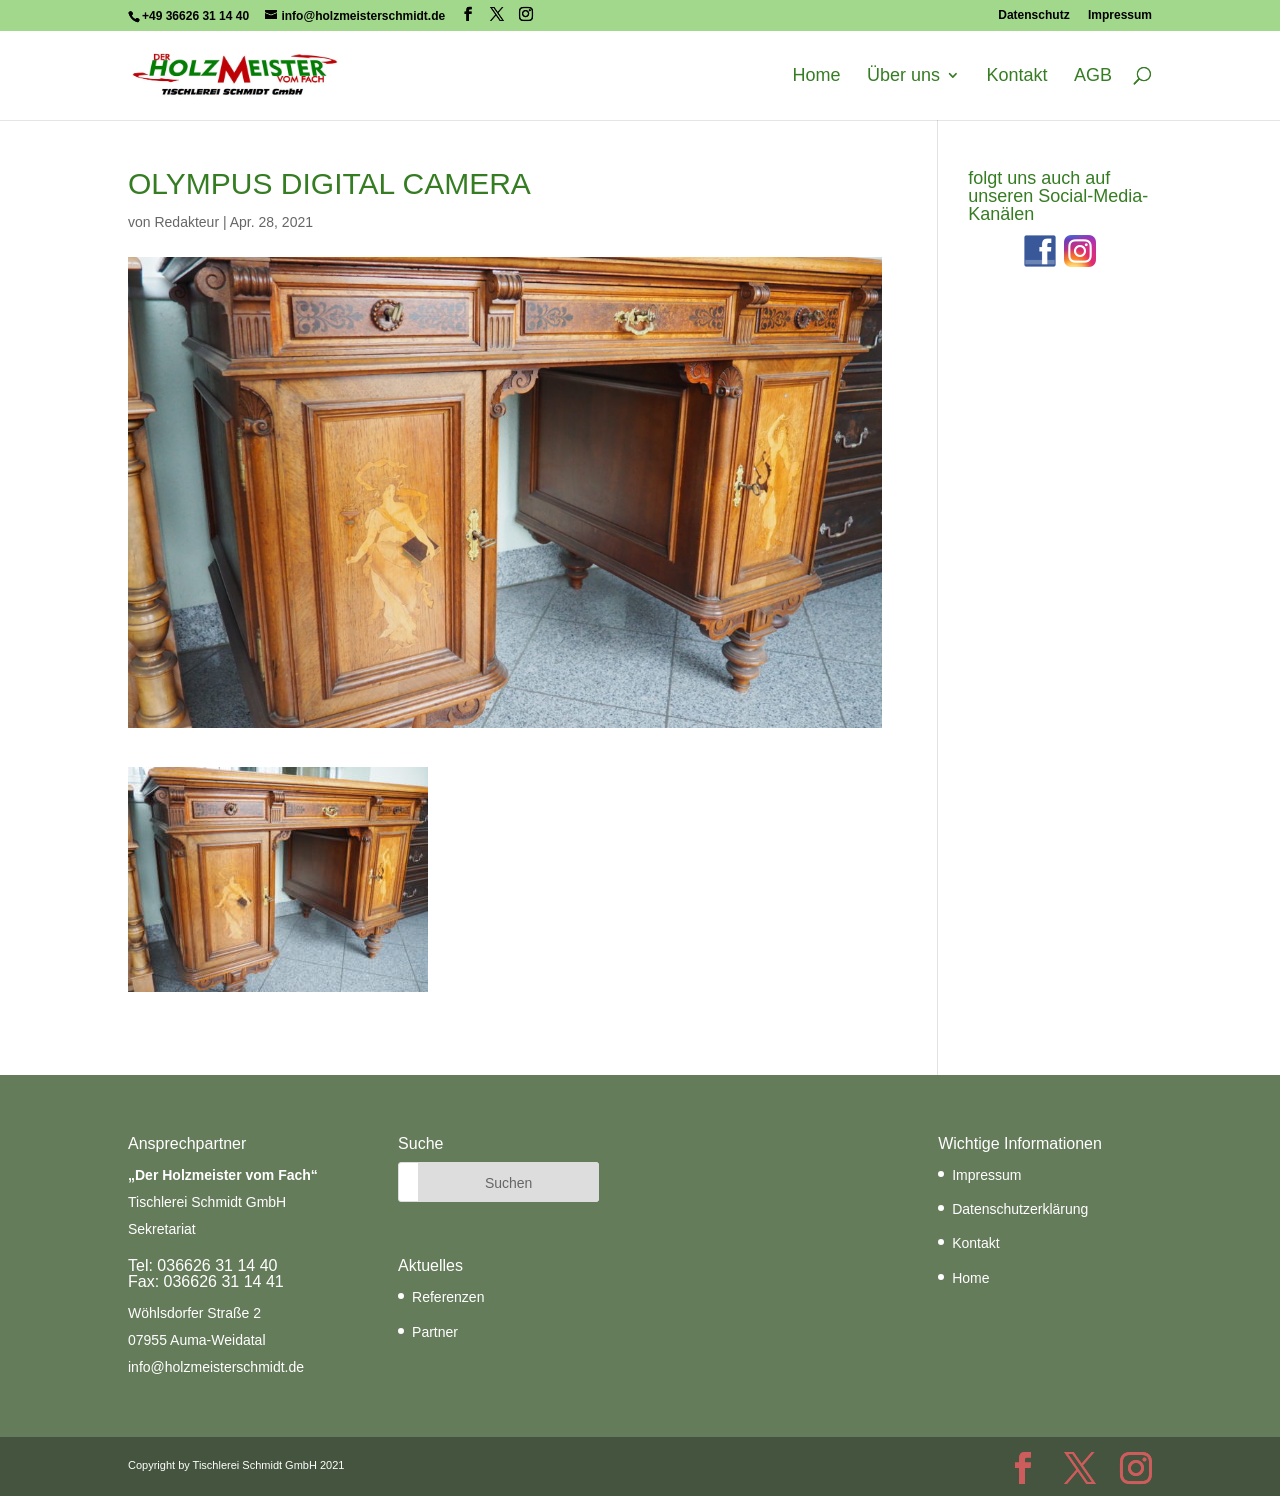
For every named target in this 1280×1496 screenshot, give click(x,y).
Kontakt (1016, 76)
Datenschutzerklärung (1020, 1209)
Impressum (1120, 15)
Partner (435, 1332)
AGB (1093, 76)
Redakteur (186, 222)
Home (817, 76)
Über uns (903, 76)
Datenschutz (1033, 15)
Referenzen (448, 1297)
